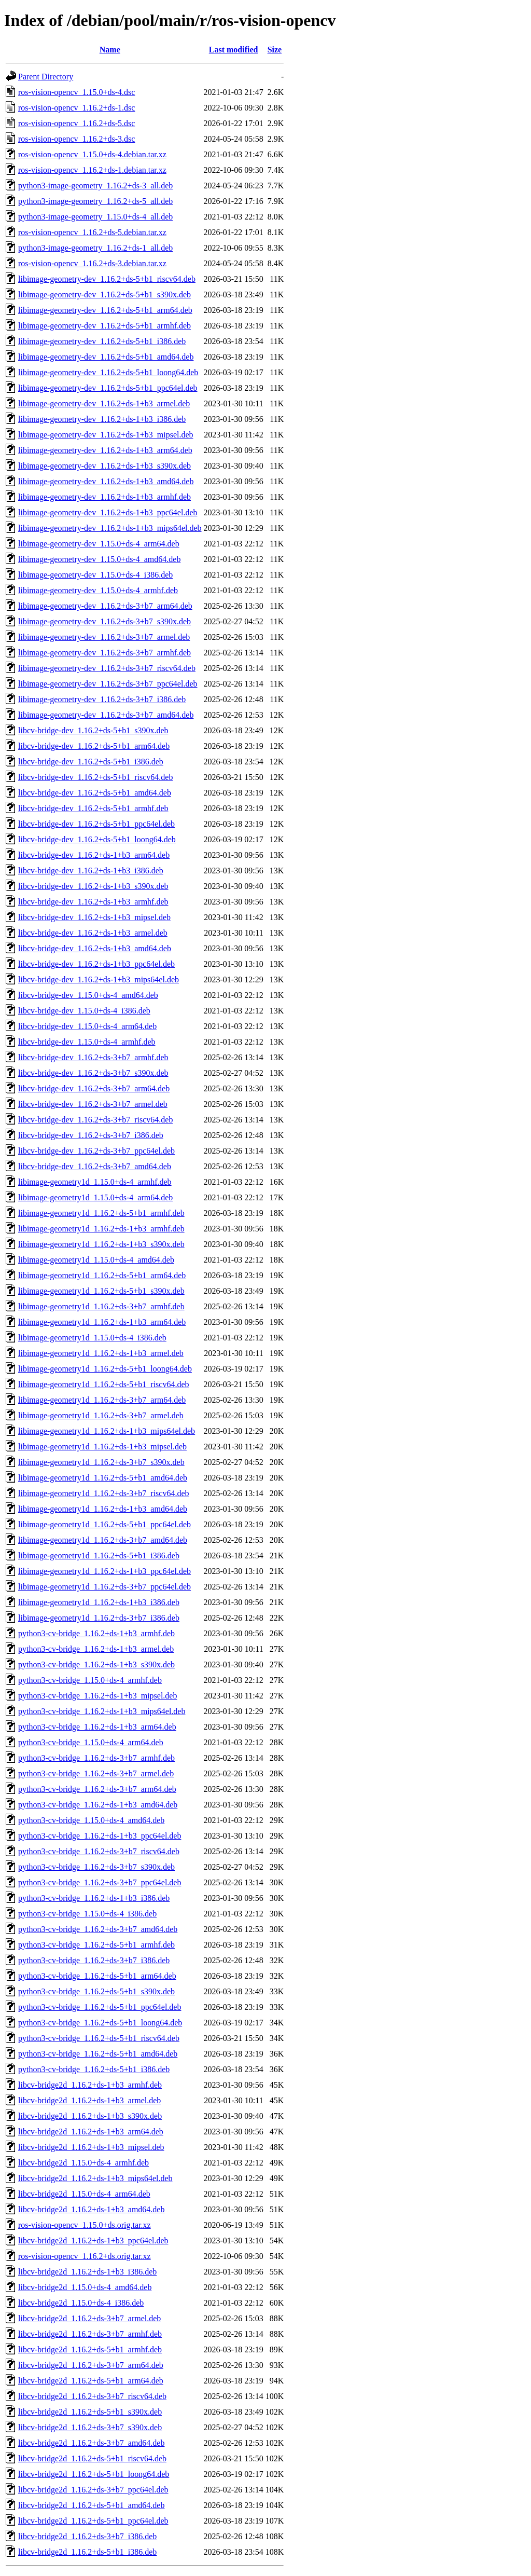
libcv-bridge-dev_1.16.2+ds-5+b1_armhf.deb (93, 808)
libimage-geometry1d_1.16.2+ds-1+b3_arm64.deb (102, 1322)
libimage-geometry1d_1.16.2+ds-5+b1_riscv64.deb (103, 1384)
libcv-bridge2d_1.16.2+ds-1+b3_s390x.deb (90, 2116)
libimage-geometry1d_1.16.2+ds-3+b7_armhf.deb (101, 1306)
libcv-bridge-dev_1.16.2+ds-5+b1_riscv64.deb (95, 777)
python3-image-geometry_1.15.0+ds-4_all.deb (95, 216)
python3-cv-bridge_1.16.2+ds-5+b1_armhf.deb (96, 1944)
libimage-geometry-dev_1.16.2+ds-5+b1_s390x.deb (104, 294)
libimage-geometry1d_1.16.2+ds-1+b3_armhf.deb (101, 1228)
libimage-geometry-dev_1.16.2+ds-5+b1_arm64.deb (105, 310)
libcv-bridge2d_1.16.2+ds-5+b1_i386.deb (87, 2551)
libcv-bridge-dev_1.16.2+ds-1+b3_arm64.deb (94, 855)
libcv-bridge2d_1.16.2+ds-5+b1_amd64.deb (91, 2505)
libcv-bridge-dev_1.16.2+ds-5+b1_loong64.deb (97, 839)
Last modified (233, 49)
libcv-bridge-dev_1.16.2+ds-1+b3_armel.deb (92, 932)
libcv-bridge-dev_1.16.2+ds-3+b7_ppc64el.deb (96, 1150)
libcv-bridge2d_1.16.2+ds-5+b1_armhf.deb (90, 2349)
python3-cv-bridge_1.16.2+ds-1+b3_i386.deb (94, 1898)
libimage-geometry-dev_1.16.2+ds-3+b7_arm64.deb (105, 605)
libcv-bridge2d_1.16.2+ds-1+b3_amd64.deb (91, 2209)
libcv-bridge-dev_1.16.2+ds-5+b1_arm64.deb (94, 746)
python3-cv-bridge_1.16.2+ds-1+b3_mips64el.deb (101, 1711)
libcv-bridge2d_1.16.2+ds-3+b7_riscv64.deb (92, 2396)
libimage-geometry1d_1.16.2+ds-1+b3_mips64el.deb (106, 1431)
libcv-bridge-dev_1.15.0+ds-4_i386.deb (84, 1010)
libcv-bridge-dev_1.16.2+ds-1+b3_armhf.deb (93, 901)
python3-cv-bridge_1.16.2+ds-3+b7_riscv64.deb (98, 1851)
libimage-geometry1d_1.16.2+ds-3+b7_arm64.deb (102, 1399)
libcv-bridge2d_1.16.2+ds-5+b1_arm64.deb (90, 2380)
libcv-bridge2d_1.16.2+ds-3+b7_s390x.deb (90, 2427)
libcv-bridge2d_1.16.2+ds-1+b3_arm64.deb (90, 2131)
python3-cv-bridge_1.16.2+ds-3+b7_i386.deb (94, 1960)
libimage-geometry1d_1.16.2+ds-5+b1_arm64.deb (102, 1275)
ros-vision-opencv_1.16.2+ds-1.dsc (76, 107)
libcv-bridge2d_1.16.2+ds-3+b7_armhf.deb (90, 2334)
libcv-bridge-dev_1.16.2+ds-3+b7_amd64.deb (94, 1166)
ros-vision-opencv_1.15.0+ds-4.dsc (76, 92)
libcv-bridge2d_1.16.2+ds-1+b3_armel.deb (89, 2100)
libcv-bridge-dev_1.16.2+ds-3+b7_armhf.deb (93, 1057)
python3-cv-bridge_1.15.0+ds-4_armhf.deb (90, 1680)
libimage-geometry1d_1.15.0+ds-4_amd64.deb (96, 1259)
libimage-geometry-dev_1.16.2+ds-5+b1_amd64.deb (105, 356)
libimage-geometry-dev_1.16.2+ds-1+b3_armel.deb (104, 403)
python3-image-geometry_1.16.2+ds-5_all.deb (95, 201)
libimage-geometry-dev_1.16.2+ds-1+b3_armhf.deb (104, 496)
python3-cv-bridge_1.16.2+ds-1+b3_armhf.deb (96, 1633)
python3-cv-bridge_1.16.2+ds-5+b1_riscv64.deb (98, 2038)
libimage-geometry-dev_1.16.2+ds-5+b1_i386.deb (102, 341)
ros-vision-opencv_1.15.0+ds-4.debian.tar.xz (92, 154)
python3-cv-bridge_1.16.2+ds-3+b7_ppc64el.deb (99, 1882)
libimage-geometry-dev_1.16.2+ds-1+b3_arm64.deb (105, 450)
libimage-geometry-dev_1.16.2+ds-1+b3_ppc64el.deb (108, 512)
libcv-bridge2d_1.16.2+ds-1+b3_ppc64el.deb (93, 2240)
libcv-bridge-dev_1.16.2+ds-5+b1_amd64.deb (94, 792)
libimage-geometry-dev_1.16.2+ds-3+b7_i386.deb (102, 699)
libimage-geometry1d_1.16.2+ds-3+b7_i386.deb (98, 1617)
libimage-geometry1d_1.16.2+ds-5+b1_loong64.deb (105, 1368)
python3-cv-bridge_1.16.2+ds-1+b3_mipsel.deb (97, 1695)
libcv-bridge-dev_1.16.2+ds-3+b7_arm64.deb (94, 1088)
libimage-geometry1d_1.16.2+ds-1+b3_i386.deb (98, 1602)
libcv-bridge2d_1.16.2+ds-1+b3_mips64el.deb (95, 2178)
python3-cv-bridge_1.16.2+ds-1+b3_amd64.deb (97, 1804)
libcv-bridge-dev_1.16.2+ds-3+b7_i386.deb (90, 1135)
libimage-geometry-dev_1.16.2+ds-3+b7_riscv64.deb (106, 668)
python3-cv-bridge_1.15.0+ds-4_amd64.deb (91, 1820)
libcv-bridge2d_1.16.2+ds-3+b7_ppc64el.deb (93, 2489)
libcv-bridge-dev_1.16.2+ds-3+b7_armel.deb (92, 1104)
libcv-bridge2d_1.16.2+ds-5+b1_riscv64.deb (92, 2458)
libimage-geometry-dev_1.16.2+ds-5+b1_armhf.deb (104, 325)
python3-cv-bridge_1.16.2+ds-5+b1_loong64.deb (100, 2022)
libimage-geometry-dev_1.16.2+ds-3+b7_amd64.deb (105, 714)
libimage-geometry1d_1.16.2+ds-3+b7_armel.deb (101, 1415)
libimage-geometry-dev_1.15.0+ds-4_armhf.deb (98, 590)
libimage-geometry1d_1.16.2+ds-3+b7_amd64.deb (102, 1540)
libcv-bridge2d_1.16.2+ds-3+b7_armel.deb (89, 2318)
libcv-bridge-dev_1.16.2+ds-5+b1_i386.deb (90, 761)
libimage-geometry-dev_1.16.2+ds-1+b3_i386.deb (102, 419)
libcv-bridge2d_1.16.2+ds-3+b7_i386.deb (87, 2536)
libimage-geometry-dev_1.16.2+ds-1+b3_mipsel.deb (105, 434)
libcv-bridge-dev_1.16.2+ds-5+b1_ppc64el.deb (96, 823)
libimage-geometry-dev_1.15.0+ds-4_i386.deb (95, 574)
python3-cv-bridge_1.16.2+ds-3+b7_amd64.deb (97, 1929)
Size (275, 49)
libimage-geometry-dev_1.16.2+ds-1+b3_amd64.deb (105, 481)
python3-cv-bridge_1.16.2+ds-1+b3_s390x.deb (96, 1664)
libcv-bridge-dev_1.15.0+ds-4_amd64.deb (88, 995)
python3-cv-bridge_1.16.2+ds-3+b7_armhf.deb (96, 1757)
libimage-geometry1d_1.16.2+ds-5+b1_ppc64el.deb (104, 1524)
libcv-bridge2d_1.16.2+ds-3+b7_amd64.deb (91, 2442)
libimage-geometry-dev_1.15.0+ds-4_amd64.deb (99, 559)
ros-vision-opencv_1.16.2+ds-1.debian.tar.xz (92, 170)
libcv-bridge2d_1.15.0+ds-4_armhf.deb (83, 2162)
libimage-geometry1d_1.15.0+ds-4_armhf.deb (95, 1181)
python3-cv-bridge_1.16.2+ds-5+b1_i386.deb (94, 2069)
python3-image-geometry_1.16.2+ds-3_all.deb (95, 185)
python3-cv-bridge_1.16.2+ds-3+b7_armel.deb (96, 1773)
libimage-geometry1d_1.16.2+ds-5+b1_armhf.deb (101, 1213)
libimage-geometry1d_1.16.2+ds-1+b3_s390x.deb (101, 1244)
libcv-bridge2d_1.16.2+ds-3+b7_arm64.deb (90, 2365)
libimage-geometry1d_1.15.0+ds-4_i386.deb (92, 1337)
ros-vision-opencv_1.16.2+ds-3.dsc (76, 138)
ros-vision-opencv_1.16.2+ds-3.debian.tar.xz (92, 263)
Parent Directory (45, 76)
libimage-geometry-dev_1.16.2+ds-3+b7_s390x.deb (104, 621)
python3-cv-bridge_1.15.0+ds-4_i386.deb (87, 1913)
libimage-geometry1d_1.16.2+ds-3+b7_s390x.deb (101, 1462)
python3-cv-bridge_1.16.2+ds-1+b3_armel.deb (96, 1649)
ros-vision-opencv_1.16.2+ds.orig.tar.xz (84, 2256)
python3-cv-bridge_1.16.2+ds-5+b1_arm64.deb (97, 1975)
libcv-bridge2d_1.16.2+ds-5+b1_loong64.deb (93, 2474)
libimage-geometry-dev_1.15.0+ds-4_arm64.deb (98, 543)
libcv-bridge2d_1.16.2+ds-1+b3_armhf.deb (90, 2084)
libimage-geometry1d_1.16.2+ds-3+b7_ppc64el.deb (104, 1586)
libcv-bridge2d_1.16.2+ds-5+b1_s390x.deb (90, 2411)
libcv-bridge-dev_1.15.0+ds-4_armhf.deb (87, 1041)
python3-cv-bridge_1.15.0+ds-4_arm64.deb (90, 1742)
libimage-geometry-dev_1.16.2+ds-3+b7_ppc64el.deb (108, 683)
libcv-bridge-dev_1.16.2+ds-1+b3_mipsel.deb (94, 917)
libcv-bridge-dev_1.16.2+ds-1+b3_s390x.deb (93, 886)
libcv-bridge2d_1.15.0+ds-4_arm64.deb (84, 2193)
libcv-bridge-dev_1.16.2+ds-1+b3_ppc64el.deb (96, 964)
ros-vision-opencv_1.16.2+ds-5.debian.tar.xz (92, 232)
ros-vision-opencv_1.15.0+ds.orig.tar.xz (84, 2225)
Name (110, 49)
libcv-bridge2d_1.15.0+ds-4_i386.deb (81, 2302)
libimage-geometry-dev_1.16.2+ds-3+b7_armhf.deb (104, 652)
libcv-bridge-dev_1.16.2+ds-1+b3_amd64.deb (94, 948)
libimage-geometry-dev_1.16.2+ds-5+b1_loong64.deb (108, 372)
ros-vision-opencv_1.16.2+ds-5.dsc (76, 123)
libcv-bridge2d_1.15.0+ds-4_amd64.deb (84, 2287)
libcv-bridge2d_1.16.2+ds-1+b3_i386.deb (87, 2271)
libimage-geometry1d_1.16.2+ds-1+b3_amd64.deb (102, 1508)
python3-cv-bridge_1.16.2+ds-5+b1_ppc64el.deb (99, 2007)
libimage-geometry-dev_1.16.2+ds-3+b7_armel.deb (104, 637)
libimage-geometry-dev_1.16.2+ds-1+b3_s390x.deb (104, 465)
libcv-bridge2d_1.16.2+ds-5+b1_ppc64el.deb (93, 2520)
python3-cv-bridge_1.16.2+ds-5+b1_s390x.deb (96, 1991)
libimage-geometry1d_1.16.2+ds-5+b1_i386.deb (98, 1555)
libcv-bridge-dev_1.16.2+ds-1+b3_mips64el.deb (98, 979)
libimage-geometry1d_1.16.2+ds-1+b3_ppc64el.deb (104, 1571)
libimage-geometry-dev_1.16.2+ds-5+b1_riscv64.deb (106, 279)
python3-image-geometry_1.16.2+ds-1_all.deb (95, 247)
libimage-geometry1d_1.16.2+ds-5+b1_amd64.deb (102, 1477)
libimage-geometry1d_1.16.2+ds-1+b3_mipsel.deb (102, 1446)
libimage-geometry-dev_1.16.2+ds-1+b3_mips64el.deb (110, 528)
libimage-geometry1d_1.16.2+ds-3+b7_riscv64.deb (103, 1493)
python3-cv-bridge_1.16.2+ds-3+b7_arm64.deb (97, 1789)
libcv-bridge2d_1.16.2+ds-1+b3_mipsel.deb (91, 2147)
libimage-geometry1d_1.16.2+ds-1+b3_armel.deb (101, 1353)
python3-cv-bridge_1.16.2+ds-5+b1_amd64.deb (97, 2053)
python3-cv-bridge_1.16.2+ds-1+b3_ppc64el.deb (99, 1835)
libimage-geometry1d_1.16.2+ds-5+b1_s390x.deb (101, 1290)
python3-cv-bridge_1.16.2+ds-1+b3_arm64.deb (97, 1726)
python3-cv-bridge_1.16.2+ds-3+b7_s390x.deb (96, 1866)
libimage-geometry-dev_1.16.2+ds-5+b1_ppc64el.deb (108, 387)
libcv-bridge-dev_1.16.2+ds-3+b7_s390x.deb (93, 1072)
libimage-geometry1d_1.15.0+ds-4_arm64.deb (95, 1197)
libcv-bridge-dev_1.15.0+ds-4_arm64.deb (87, 1026)
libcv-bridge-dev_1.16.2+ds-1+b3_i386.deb (90, 870)
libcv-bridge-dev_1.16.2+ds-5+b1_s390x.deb (93, 730)
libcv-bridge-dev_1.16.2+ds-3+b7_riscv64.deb (95, 1119)
